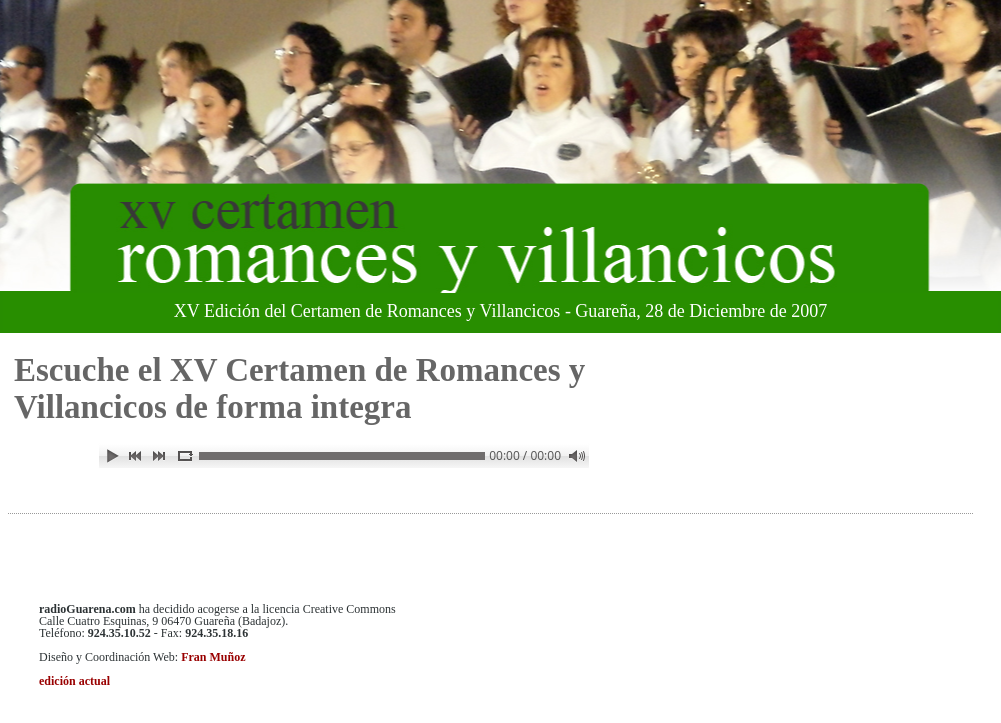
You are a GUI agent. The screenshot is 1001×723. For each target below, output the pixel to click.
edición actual (74, 681)
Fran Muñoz (213, 657)
